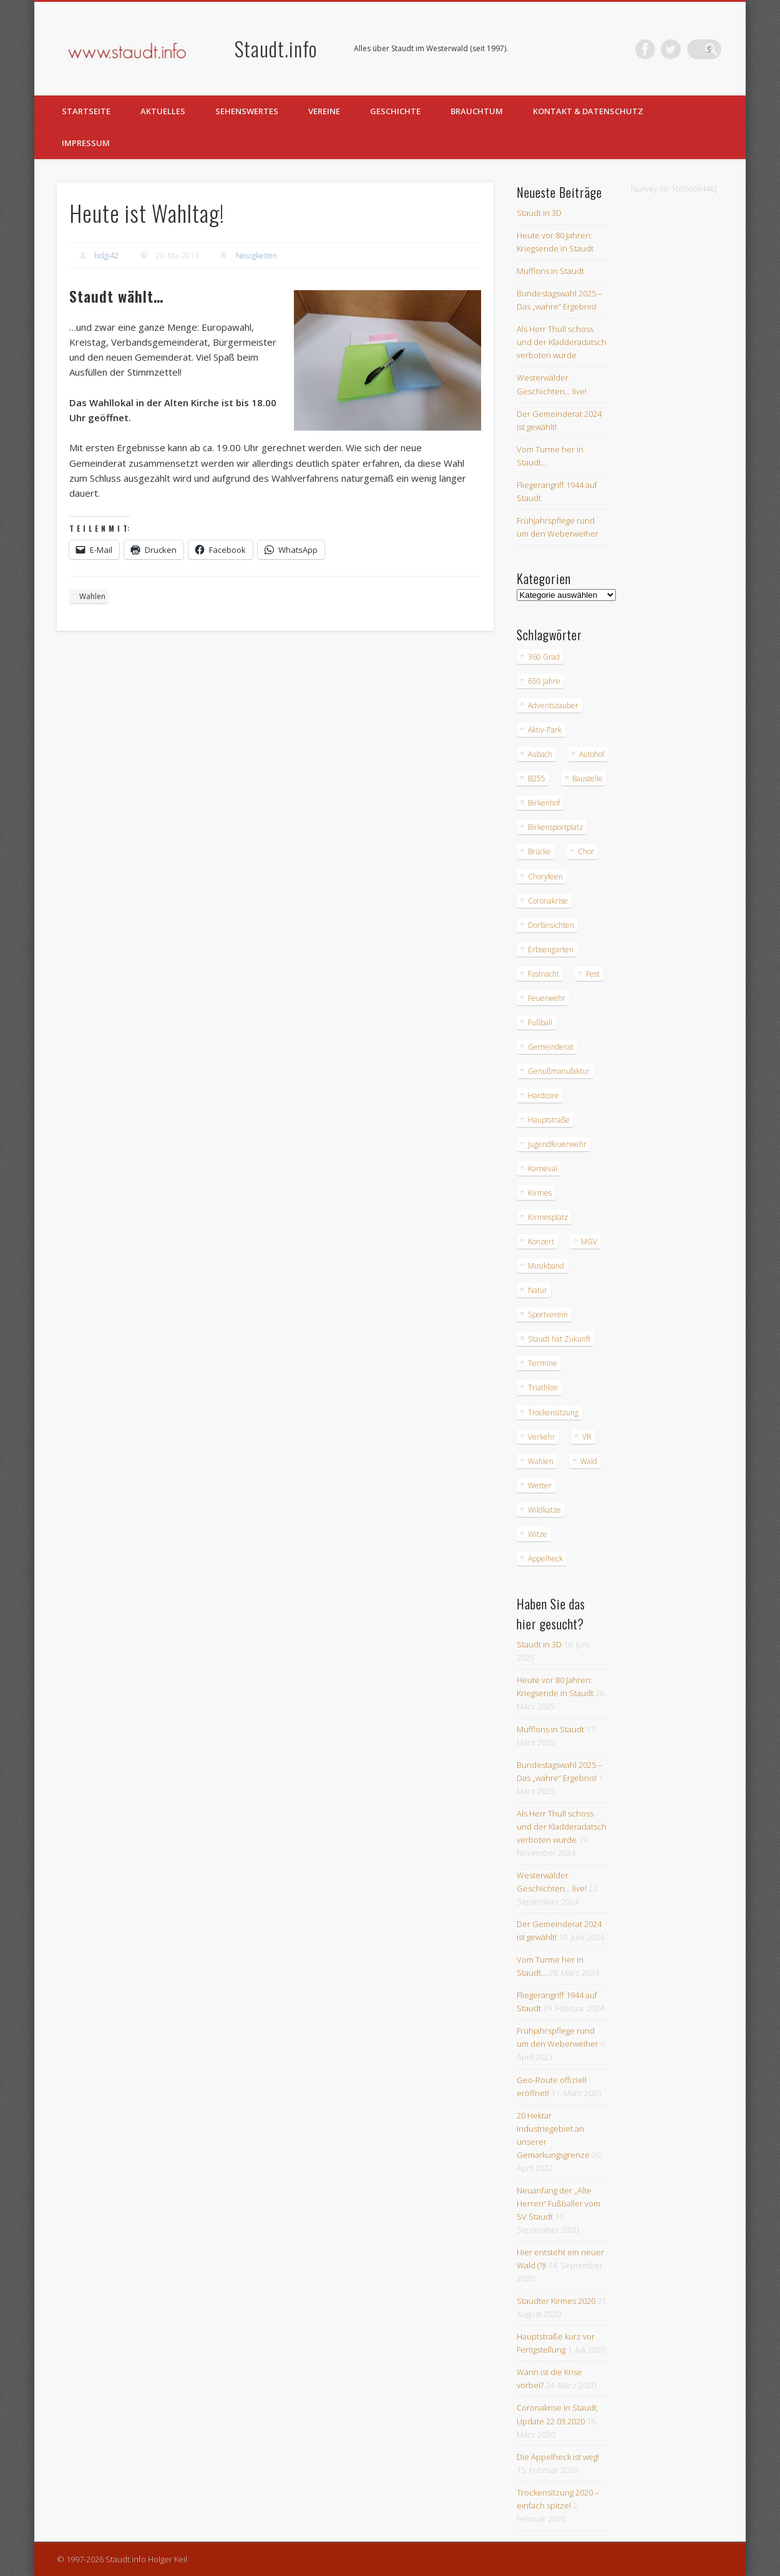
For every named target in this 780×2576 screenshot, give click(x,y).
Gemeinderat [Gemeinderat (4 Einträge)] (550, 1047)
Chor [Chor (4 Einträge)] (586, 851)
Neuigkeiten (256, 255)
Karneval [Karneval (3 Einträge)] (542, 1168)
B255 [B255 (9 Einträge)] (536, 778)
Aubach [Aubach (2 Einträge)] (540, 754)
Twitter (686, 49)
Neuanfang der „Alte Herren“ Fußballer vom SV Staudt (558, 2203)
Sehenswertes (246, 111)
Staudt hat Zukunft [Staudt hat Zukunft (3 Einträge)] (559, 1339)
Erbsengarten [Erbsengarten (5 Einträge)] (550, 949)
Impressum (86, 143)
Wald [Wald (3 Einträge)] (588, 1461)
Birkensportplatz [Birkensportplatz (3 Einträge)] (555, 827)
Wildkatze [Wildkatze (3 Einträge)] (544, 1510)
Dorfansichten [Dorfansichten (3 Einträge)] (551, 925)
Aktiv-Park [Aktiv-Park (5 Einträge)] (545, 729)
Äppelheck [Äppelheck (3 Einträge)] (545, 1558)
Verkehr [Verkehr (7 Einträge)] (541, 1437)
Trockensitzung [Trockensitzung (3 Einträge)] (553, 1412)
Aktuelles (162, 111)
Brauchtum (477, 111)
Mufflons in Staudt (550, 270)
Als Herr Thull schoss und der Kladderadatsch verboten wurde (562, 342)
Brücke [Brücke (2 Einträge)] (539, 851)
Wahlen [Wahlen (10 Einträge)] (540, 1461)
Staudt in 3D (539, 212)
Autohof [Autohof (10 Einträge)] (591, 754)
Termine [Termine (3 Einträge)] (542, 1363)
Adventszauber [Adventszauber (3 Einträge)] (553, 705)
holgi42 (106, 255)
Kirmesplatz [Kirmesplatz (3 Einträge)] (548, 1217)
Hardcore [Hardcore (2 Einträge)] (543, 1095)
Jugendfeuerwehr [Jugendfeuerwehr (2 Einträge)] (557, 1144)
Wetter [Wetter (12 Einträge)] (540, 1485)
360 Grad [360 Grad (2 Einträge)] (544, 656)
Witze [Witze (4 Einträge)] (537, 1534)
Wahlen (92, 596)
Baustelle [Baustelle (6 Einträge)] (587, 778)
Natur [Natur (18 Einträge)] (537, 1290)
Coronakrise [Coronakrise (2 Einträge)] (548, 900)
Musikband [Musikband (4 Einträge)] (546, 1266)
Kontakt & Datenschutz (588, 111)
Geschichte (395, 111)
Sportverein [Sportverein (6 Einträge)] (548, 1314)
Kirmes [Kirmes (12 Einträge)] (540, 1193)
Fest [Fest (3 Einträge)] (593, 973)
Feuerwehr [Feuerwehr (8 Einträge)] (546, 998)
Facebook (660, 49)
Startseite (86, 111)
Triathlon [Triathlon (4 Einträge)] (543, 1387)
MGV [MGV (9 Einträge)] (589, 1241)
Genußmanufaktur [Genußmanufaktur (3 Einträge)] (559, 1071)
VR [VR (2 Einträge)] (587, 1437)
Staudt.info (276, 48)
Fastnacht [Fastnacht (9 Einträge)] (543, 973)
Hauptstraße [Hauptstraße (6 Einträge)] (549, 1120)
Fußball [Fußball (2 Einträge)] (540, 1022)
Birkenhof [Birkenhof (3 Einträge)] (544, 803)
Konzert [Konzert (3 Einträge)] (541, 1241)
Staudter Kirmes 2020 (556, 2300)
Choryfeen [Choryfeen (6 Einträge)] (545, 876)
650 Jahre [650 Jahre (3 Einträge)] (544, 681)
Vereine (324, 111)
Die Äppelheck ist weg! (558, 2456)
